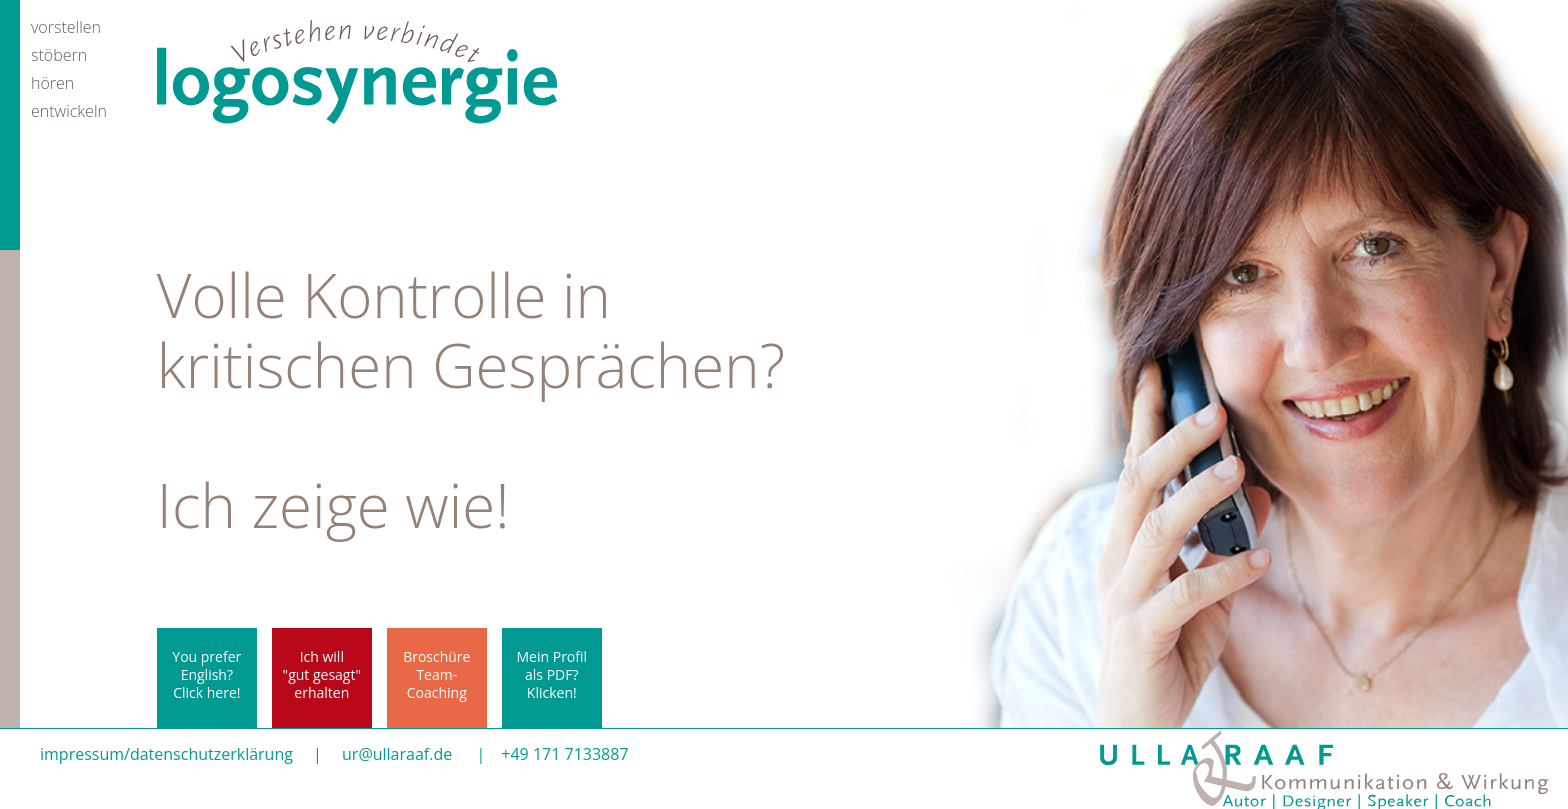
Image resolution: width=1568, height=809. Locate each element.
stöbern (59, 53)
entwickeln (69, 109)
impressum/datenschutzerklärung (166, 754)
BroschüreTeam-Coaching (436, 674)
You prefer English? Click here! (206, 674)
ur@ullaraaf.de (397, 754)
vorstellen (66, 25)
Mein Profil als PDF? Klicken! (552, 674)
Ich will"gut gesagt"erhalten (322, 674)
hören (52, 81)
